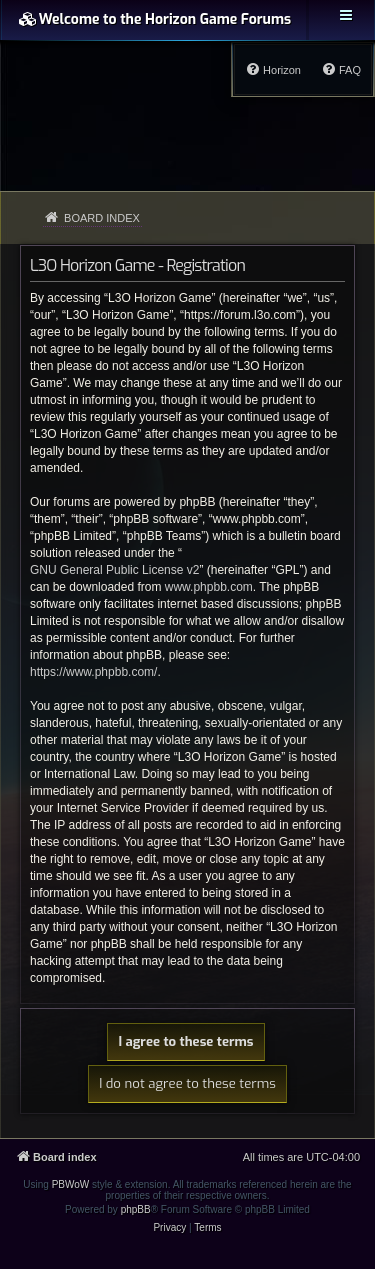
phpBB (136, 1209)
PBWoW (71, 1184)
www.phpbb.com (209, 587)
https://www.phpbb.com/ (93, 672)
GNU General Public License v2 (114, 570)
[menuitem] (341, 70)
